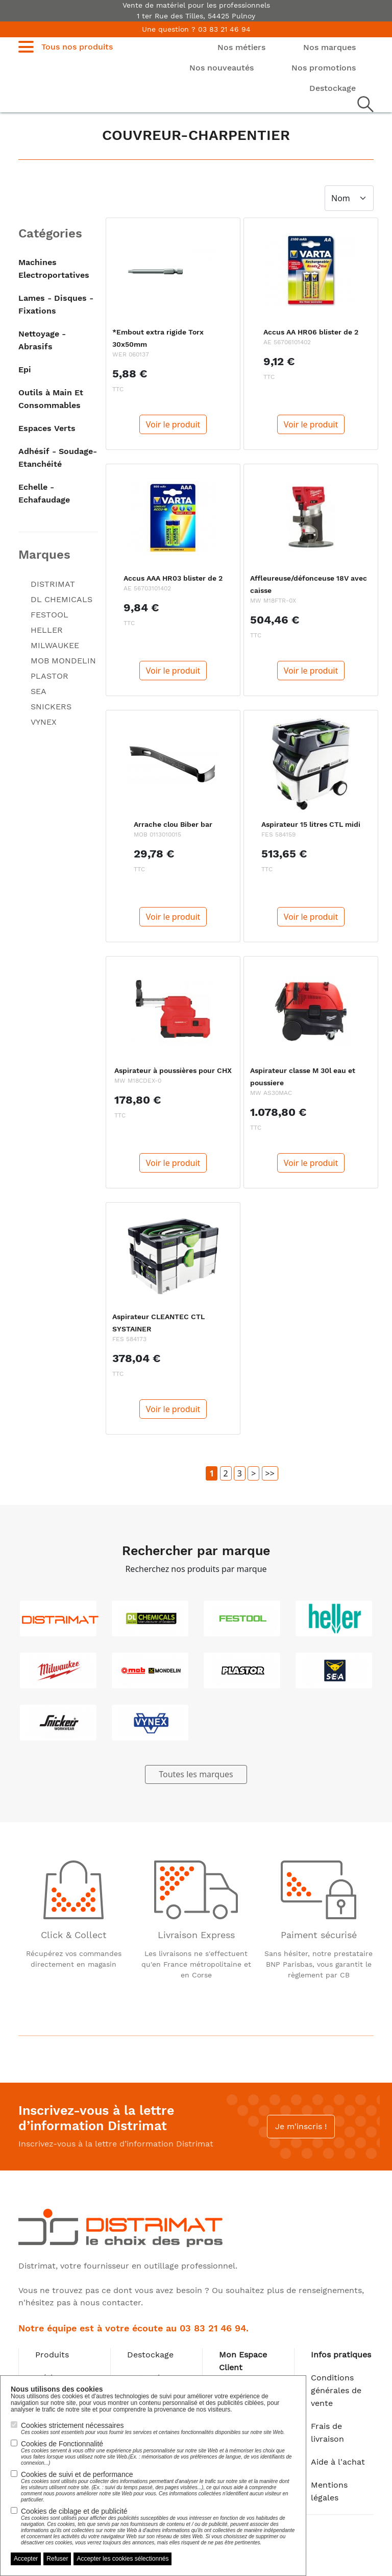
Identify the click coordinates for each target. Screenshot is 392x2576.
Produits (52, 2354)
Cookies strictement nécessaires (153, 2428)
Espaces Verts (47, 428)
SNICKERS (51, 706)
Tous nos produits (77, 47)
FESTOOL (49, 614)
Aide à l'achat (338, 2462)
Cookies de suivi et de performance (158, 2486)
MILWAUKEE (55, 645)
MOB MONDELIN (63, 660)
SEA (38, 691)
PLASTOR (49, 676)
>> (270, 1473)
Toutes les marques (196, 1774)
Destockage (150, 2354)
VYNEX (44, 722)
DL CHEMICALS (61, 599)
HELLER (47, 630)
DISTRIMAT (53, 584)
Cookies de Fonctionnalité (158, 2453)
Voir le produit (173, 424)
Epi (24, 369)
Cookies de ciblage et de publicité (158, 2526)
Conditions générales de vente (336, 2390)
